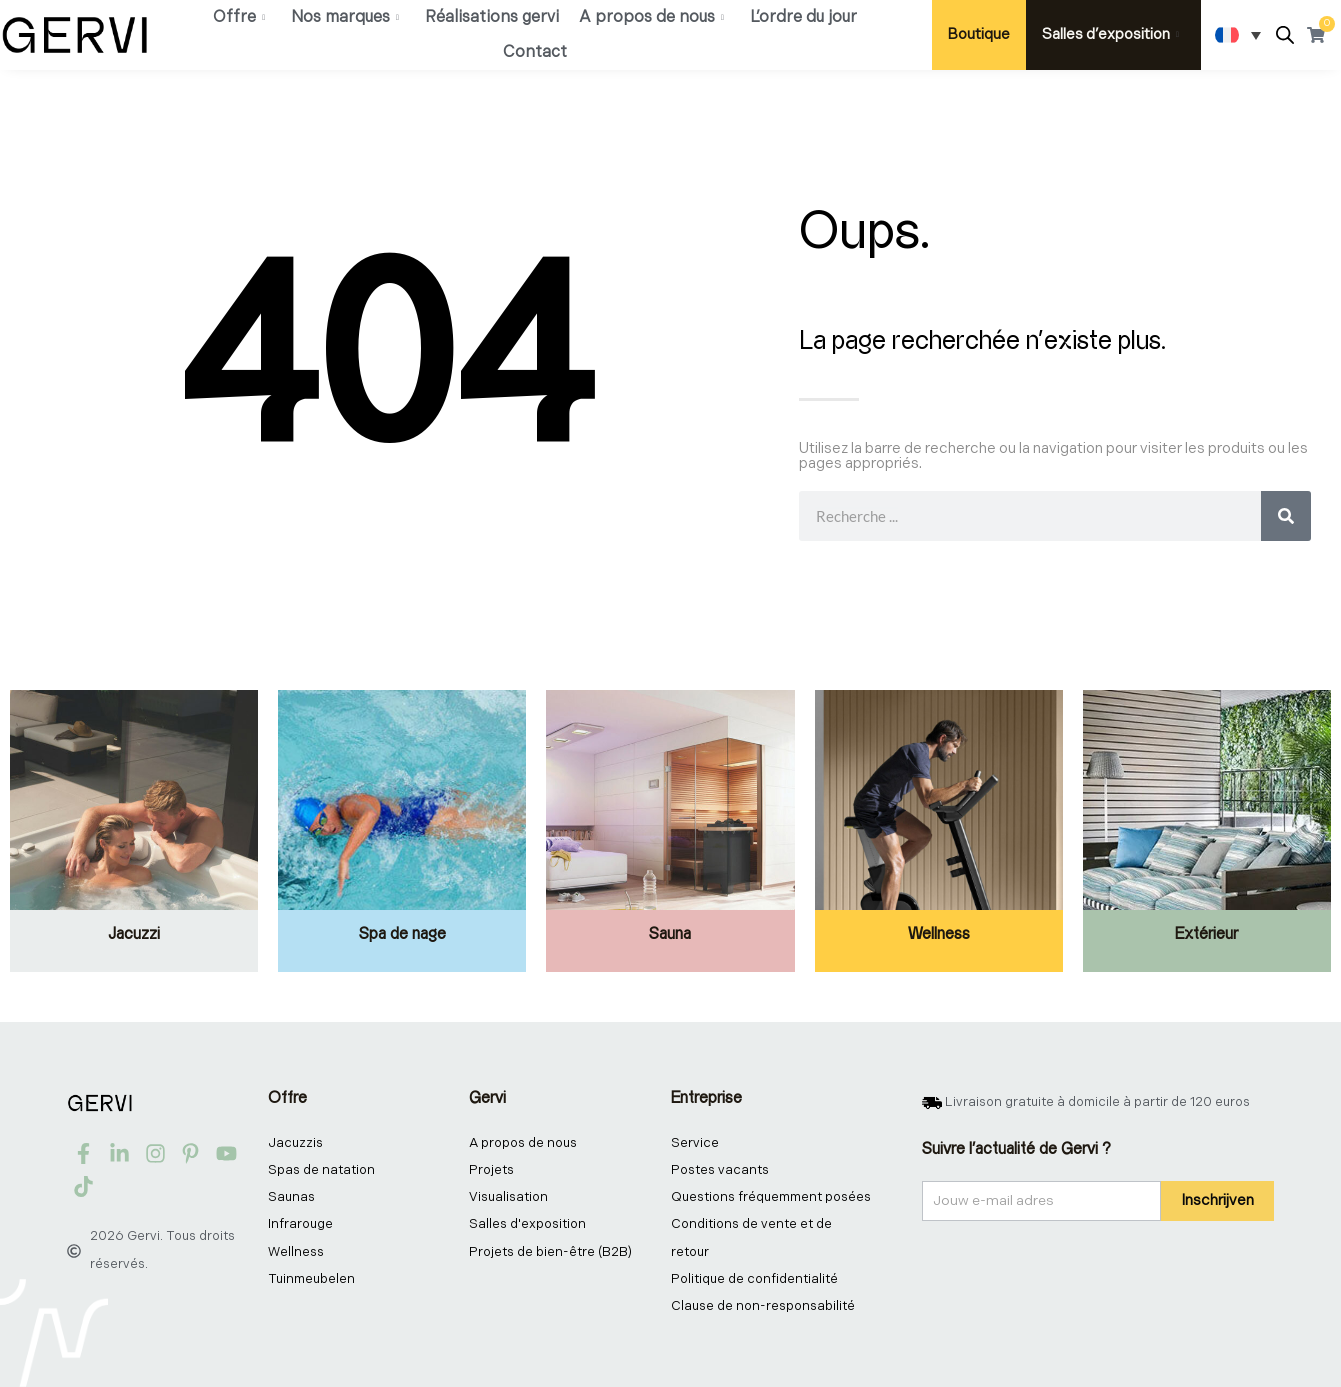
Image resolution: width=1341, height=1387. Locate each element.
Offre (239, 17)
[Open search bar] (1285, 35)
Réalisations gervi (492, 17)
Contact (535, 52)
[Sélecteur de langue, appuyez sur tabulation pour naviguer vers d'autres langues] (1238, 35)
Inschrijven (1217, 1200)
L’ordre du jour (803, 17)
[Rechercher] (1286, 516)
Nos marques (345, 17)
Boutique (979, 34)
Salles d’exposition (1110, 34)
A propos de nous (651, 17)
